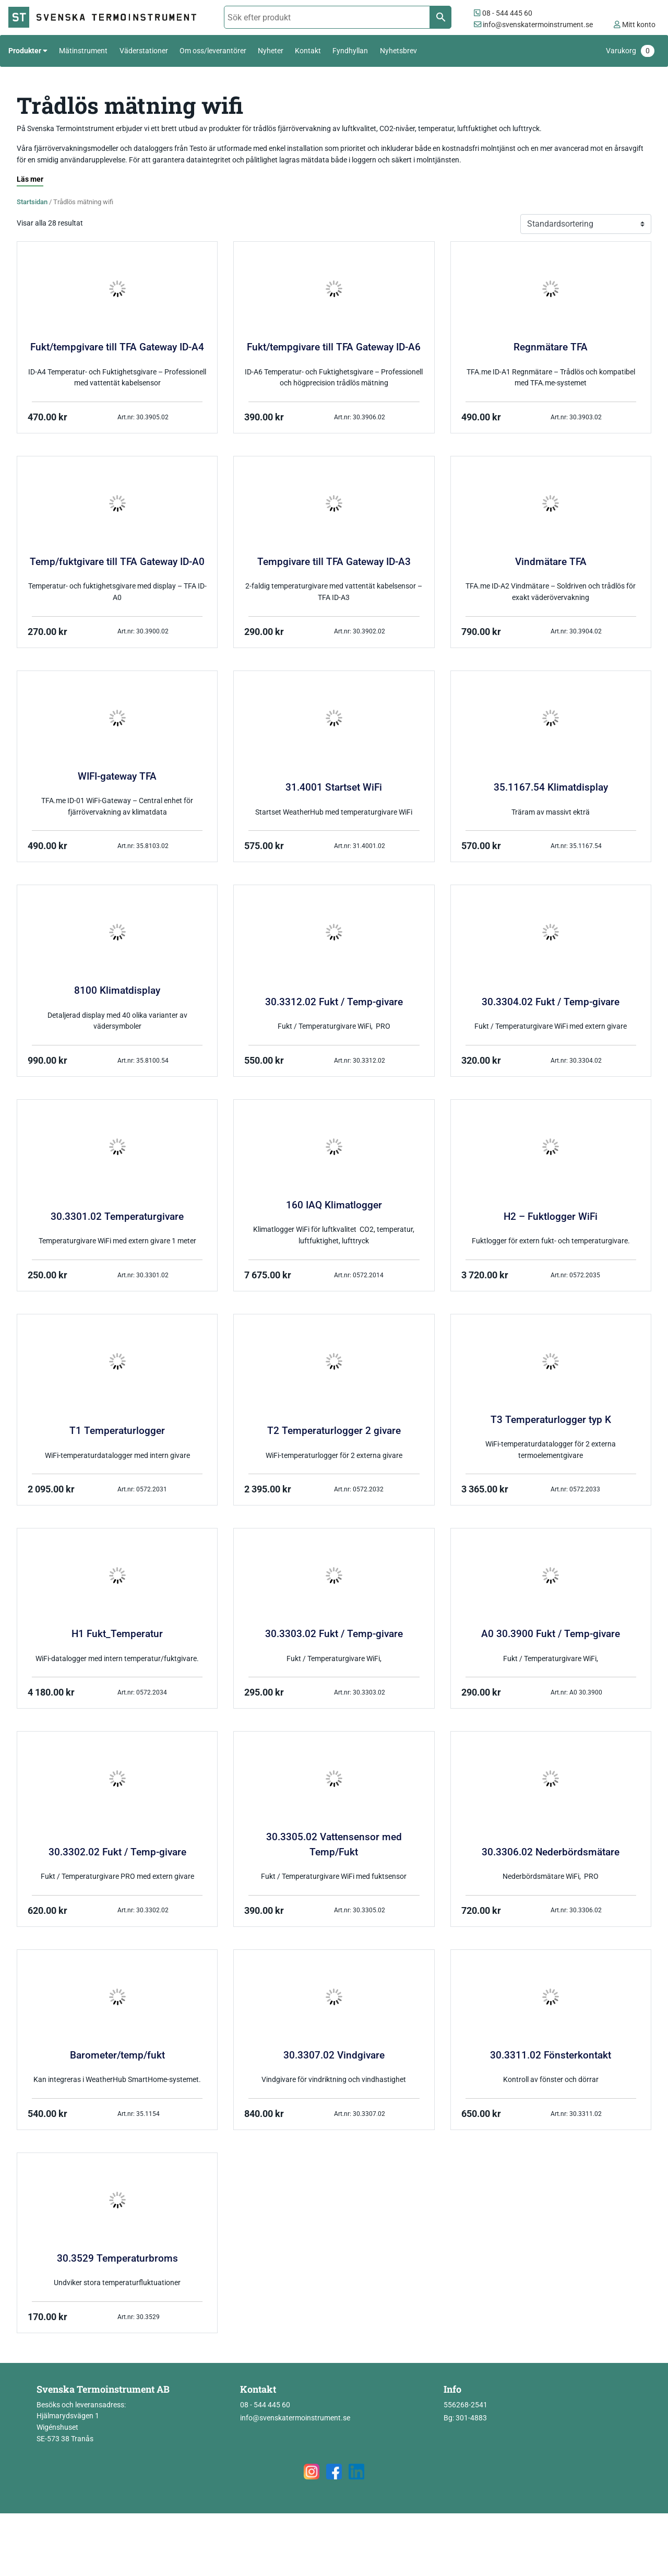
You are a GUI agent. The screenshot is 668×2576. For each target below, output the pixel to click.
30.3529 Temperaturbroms (117, 2258)
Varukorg (630, 50)
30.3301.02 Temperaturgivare (117, 1216)
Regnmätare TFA (551, 347)
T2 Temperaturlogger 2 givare (334, 1431)
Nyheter (270, 50)
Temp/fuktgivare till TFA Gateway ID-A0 (117, 562)
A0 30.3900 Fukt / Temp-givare (550, 1634)
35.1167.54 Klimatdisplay (551, 787)
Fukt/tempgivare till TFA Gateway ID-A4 (117, 347)
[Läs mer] (30, 180)
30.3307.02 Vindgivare (334, 2055)
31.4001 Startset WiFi (333, 787)
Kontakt (308, 50)
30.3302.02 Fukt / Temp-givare (117, 1852)
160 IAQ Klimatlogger (334, 1205)
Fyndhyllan (350, 50)
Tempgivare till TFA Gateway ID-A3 (334, 562)
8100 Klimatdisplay (117, 990)
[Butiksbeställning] (585, 224)
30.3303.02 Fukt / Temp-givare (334, 1634)
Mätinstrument (83, 50)
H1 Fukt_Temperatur (117, 1634)
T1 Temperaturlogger (117, 1431)
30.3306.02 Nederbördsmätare (550, 1852)
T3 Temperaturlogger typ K (551, 1420)
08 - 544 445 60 (503, 13)
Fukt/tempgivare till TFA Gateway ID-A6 (334, 347)
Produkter (24, 50)
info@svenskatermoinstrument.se (533, 24)
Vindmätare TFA (551, 562)
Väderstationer (144, 50)
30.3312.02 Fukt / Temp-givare (334, 1002)
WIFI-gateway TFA (117, 776)
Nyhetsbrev (398, 50)
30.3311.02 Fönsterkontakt (550, 2055)
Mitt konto (634, 24)
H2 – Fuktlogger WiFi (551, 1216)
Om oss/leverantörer (213, 50)
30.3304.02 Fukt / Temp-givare (550, 1002)
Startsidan (32, 202)
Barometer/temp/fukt (117, 2055)
